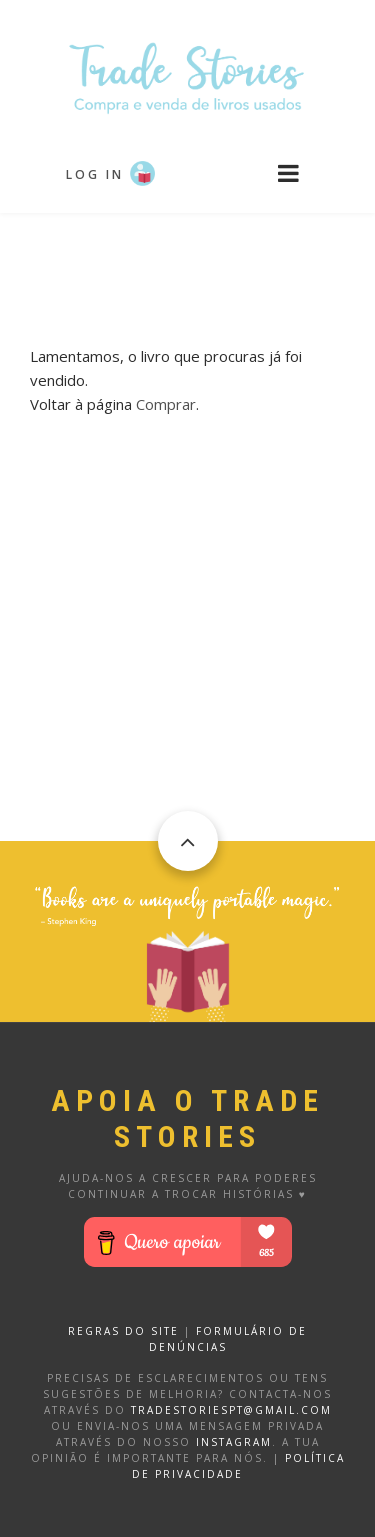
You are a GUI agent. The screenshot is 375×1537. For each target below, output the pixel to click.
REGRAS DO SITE (123, 1331)
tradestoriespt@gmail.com (231, 1410)
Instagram (234, 1442)
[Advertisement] (188, 263)
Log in (95, 174)
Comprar (166, 404)
